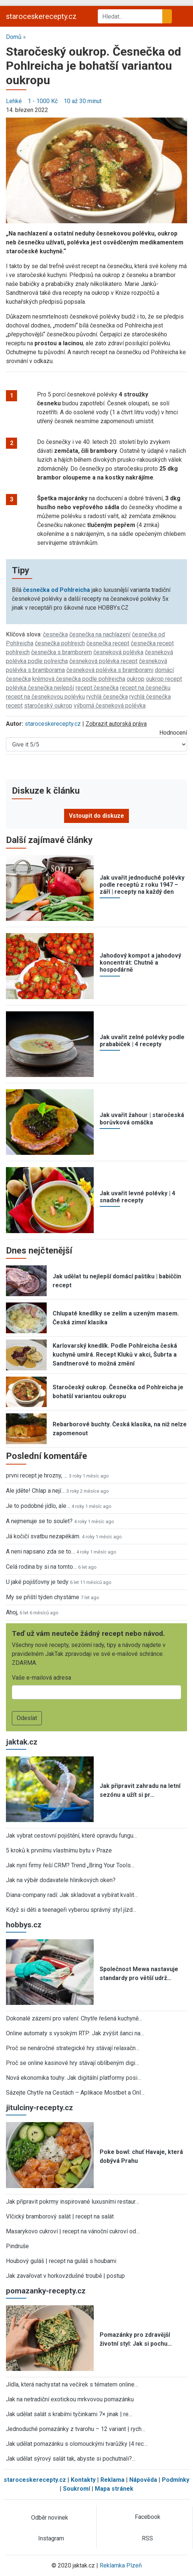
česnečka (55, 634)
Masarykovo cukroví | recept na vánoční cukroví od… (73, 2231)
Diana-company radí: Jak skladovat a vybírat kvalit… (72, 1894)
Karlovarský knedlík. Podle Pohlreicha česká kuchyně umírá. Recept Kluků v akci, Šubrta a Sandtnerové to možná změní (115, 1354)
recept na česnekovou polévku (45, 696)
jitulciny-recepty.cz (39, 2107)
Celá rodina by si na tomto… (41, 1566)
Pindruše (17, 2246)
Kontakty (83, 2479)
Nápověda (143, 2479)
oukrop (135, 678)
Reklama (112, 2479)
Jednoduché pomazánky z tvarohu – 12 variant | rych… (75, 2428)
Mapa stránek (114, 2488)
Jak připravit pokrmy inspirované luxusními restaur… (72, 2201)
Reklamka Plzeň (121, 2565)
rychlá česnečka (107, 696)
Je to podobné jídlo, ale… (38, 1505)
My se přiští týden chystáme (42, 1597)
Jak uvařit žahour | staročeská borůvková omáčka (142, 1118)
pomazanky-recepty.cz (46, 2290)
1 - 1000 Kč (43, 101)
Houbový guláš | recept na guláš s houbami (61, 2260)
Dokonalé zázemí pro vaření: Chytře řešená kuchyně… (74, 2018)
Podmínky (175, 2479)
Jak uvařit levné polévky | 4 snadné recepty (137, 1197)
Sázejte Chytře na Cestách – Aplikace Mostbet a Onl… (75, 2092)
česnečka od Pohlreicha (56, 589)
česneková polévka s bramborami (109, 669)
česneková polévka (118, 652)
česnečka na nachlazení (99, 634)
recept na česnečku (145, 687)
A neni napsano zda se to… (40, 1551)
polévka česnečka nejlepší (40, 687)
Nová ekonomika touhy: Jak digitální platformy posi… (73, 2077)
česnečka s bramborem (61, 652)
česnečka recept (107, 643)
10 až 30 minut (83, 101)
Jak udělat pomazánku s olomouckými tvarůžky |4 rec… (76, 2443)
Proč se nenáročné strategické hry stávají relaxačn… (72, 2048)
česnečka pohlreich (60, 643)
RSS (147, 2538)
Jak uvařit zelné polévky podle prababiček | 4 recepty (142, 1041)
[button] (96, 170)
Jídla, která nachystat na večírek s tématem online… (72, 2384)
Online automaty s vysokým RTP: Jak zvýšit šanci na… (75, 2033)
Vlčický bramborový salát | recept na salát (60, 2216)
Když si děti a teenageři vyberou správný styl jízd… (71, 1909)
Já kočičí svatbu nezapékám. (43, 1536)
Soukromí (76, 2488)
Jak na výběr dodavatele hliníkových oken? (61, 1880)
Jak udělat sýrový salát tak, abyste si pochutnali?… (71, 2458)
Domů (13, 36)
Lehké (14, 101)
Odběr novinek (49, 2517)
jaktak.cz (21, 1741)
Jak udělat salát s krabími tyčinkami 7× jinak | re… (69, 2414)
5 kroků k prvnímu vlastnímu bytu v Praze (59, 1850)
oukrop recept (164, 678)
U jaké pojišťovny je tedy (37, 1581)
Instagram (51, 2538)
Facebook (147, 2516)
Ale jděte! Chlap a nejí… (35, 1490)
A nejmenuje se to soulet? (39, 1521)
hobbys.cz (23, 1924)
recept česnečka (97, 687)
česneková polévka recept (103, 661)
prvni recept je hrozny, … (36, 1475)
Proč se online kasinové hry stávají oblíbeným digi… (72, 2062)
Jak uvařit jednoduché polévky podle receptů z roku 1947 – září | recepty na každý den (142, 884)
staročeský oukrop (48, 705)
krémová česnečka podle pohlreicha (78, 678)
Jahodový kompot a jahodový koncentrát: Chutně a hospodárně (140, 962)
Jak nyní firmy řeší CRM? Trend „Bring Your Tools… (70, 1865)
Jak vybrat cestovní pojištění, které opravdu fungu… (71, 1835)
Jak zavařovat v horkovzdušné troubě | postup (65, 2275)
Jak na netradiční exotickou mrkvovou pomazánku (70, 2399)
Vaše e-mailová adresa (41, 1677)
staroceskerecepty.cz (41, 16)
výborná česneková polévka (110, 705)
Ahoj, (12, 1612)
